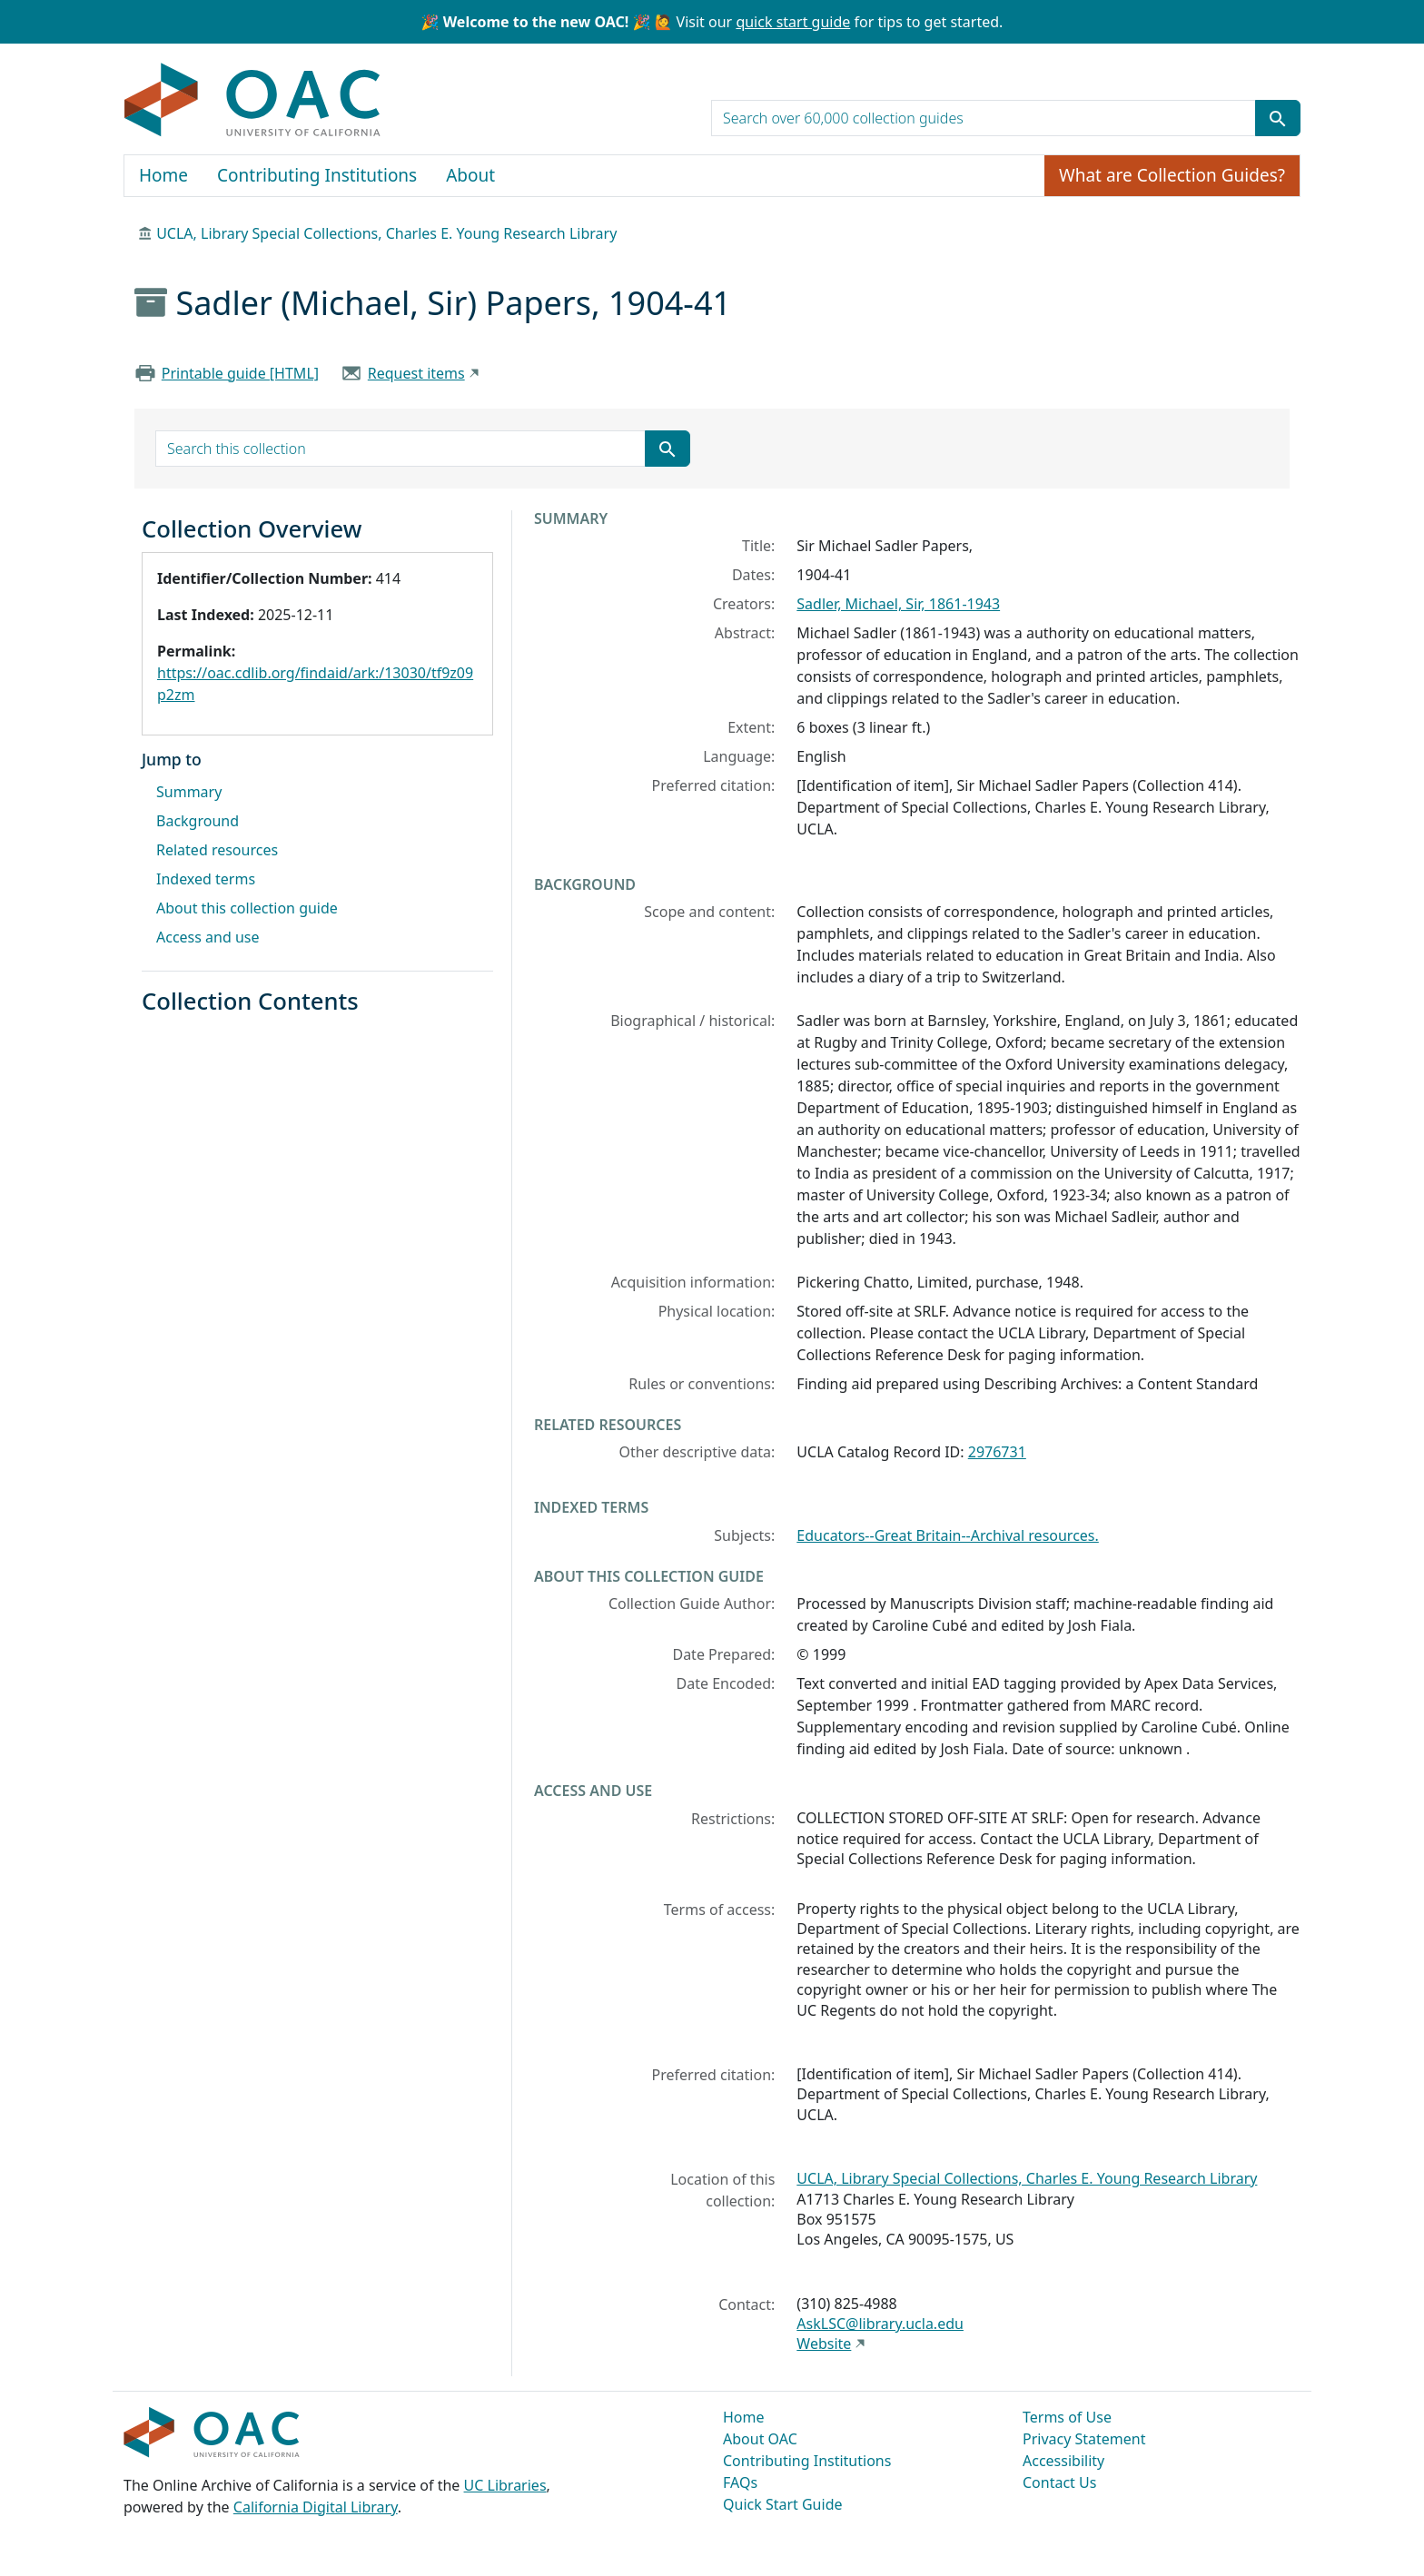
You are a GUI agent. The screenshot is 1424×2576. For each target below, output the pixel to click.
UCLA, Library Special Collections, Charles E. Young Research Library (386, 233)
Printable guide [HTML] (240, 373)
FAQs (740, 2482)
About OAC (760, 2439)
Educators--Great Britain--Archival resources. (947, 1535)
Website (823, 2344)
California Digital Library (315, 2507)
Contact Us (1059, 2482)
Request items (416, 373)
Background (197, 821)
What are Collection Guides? (1172, 175)
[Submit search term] (1277, 118)
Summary (189, 792)
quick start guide (793, 22)
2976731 (997, 1452)
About (470, 175)
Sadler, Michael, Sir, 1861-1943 (898, 604)
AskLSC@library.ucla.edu (880, 2324)
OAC (253, 101)
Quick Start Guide (783, 2504)
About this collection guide (247, 908)
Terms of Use (1067, 2417)
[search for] (983, 118)
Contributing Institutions (317, 175)
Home (163, 175)
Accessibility (1063, 2461)
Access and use (208, 937)
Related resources (217, 850)
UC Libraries (505, 2485)
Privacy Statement (1084, 2439)
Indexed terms (205, 879)
